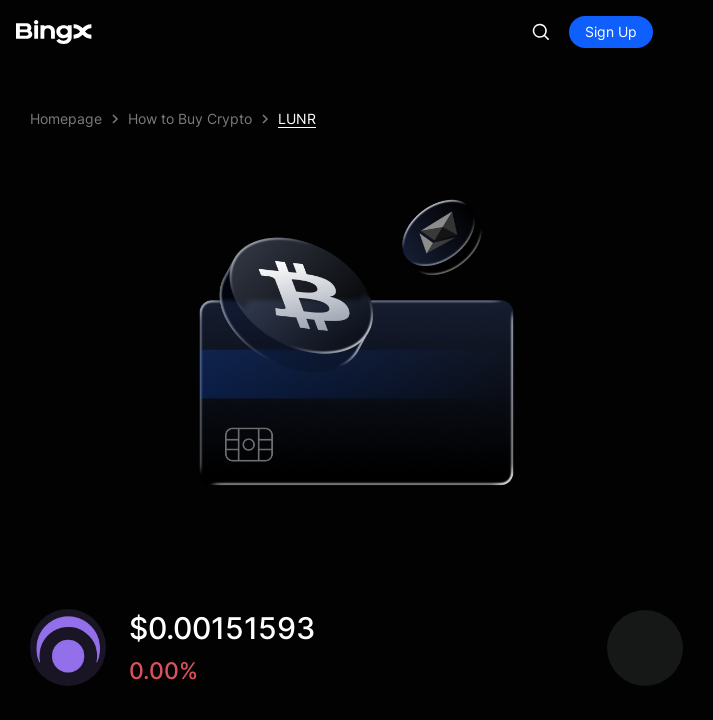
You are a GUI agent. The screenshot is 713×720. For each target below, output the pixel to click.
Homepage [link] (66, 118)
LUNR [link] (297, 118)
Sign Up (611, 31)
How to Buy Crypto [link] (190, 118)
